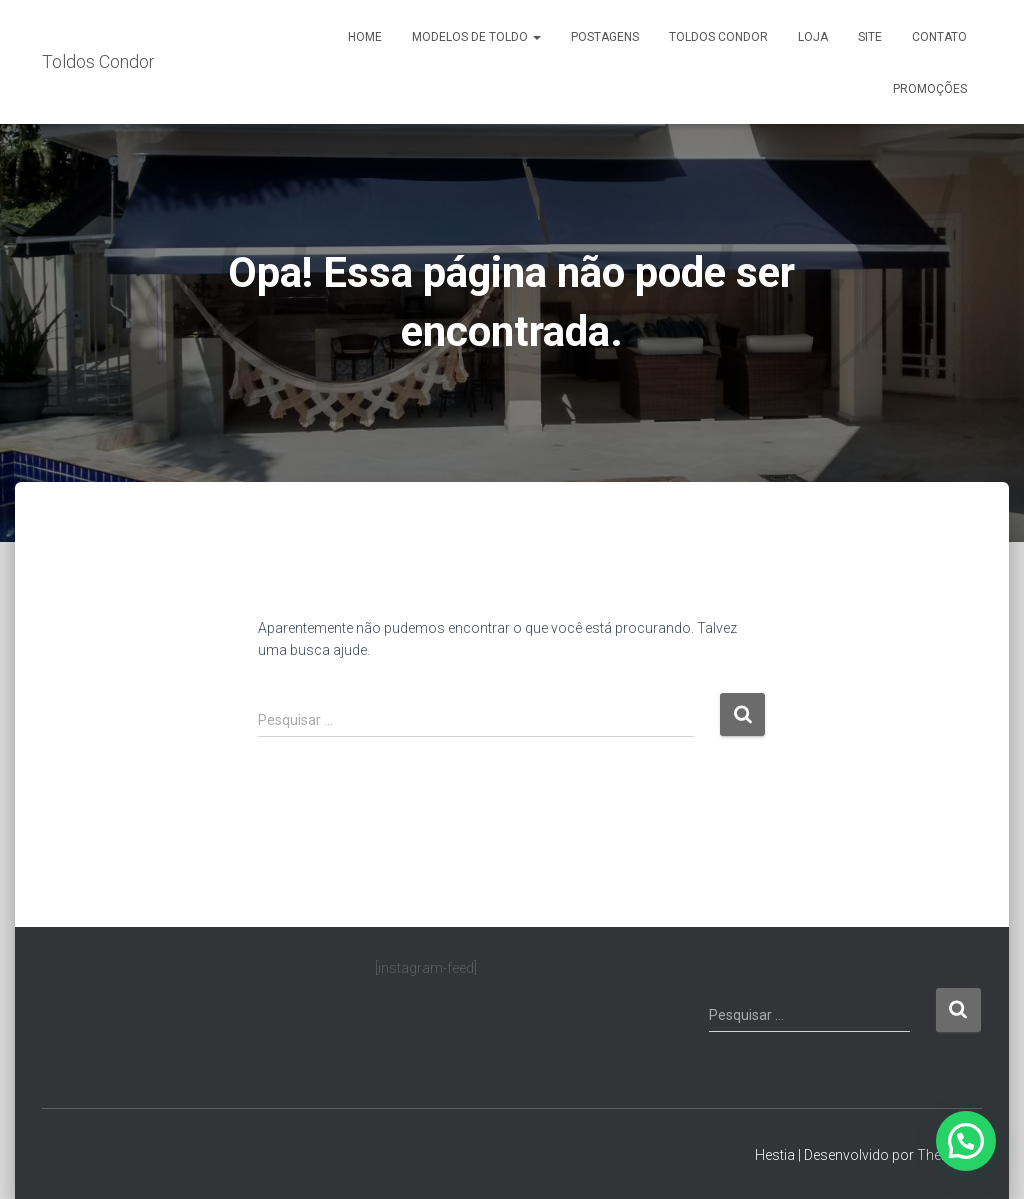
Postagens (605, 37)
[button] (966, 1141)
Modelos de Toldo (476, 37)
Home (365, 37)
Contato (939, 37)
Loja (813, 37)
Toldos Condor (718, 37)
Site (870, 37)
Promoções (930, 89)
